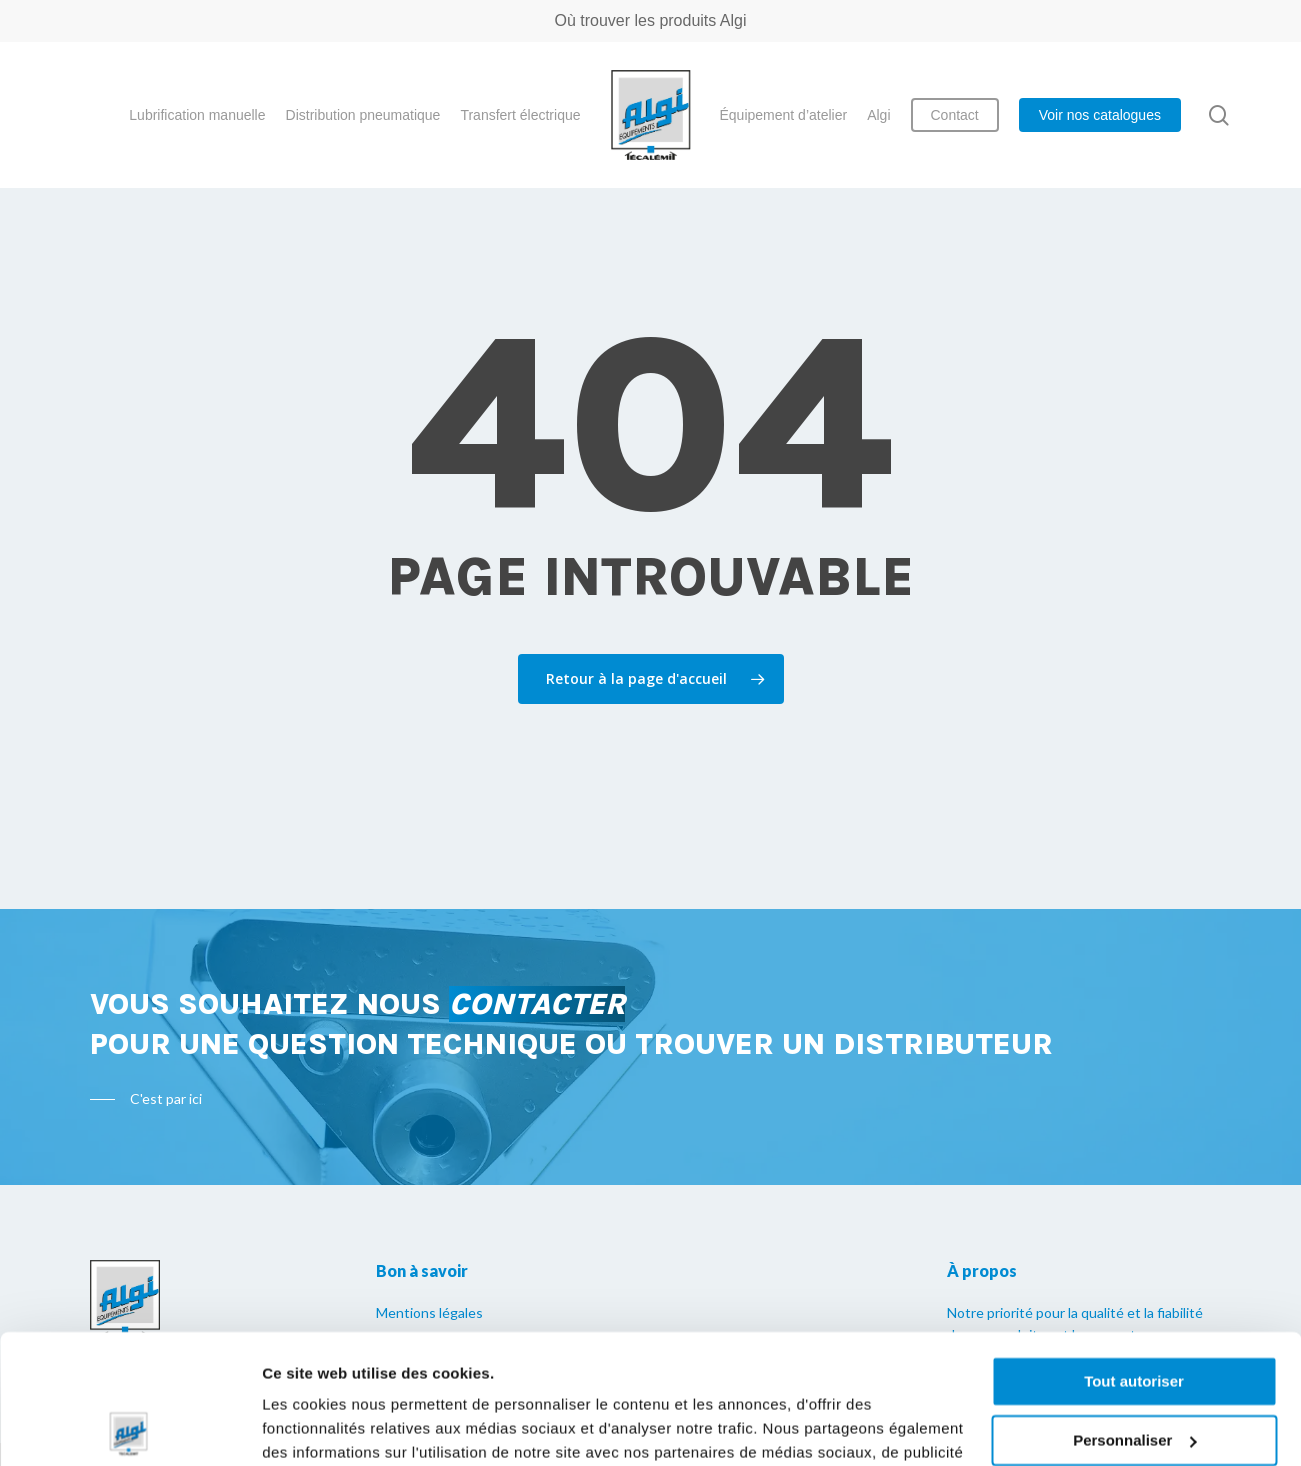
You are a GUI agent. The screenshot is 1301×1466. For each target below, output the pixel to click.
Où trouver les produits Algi (650, 20)
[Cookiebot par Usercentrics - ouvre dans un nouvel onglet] (129, 1427)
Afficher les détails (329, 1426)
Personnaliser (1134, 1310)
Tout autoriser (1134, 1252)
